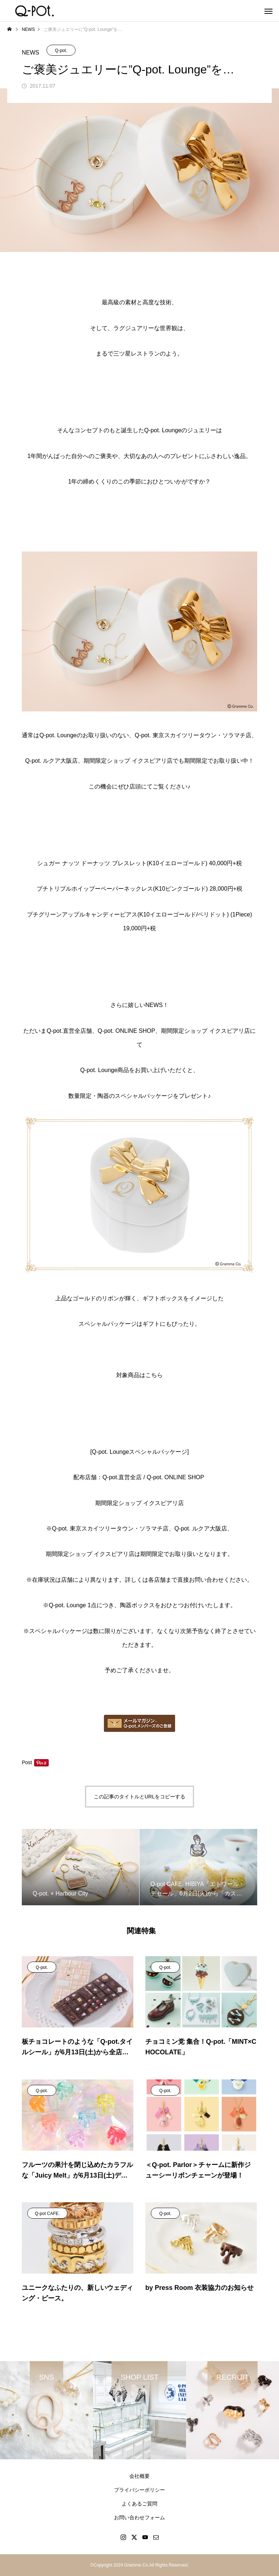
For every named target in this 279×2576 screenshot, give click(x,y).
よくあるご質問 (139, 2504)
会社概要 (139, 2476)
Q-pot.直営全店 (122, 1477)
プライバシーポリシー (139, 2490)
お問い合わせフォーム (139, 2517)
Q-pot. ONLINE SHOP (175, 1477)
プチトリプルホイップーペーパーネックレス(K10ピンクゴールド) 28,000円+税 (139, 889)
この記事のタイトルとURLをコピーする (139, 1796)
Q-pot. (61, 50)
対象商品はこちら (139, 1375)
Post (27, 1762)
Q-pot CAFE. (47, 2213)
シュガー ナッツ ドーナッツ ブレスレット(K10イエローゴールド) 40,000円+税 (139, 863)
